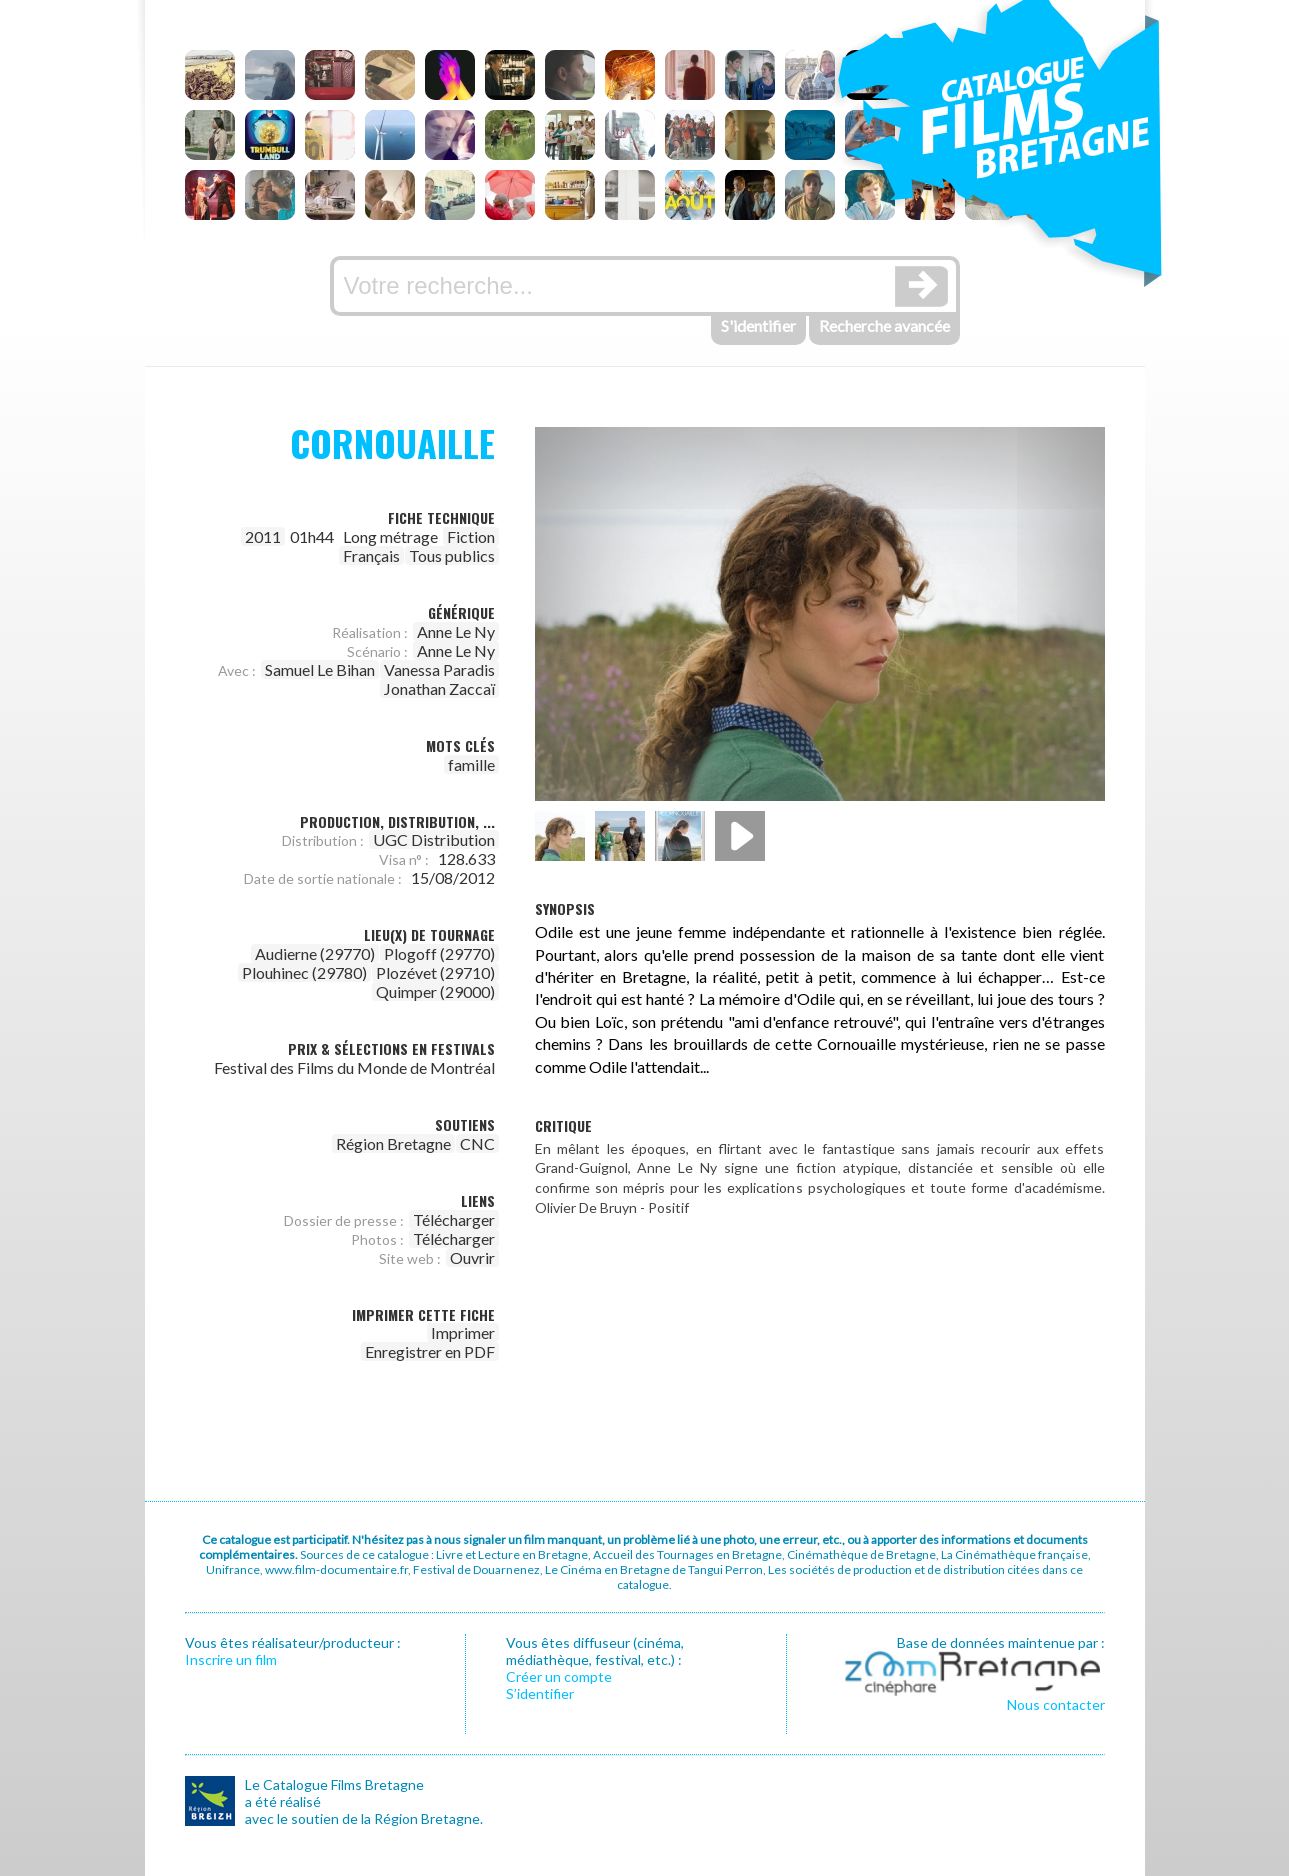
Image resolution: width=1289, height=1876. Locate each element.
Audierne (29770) (315, 953)
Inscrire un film (231, 1659)
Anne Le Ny (456, 631)
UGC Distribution (434, 839)
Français (371, 555)
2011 (263, 536)
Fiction (471, 536)
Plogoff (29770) (439, 953)
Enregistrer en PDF (430, 1351)
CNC (477, 1143)
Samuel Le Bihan (320, 669)
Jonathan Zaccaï (439, 688)
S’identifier (540, 1693)
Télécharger (454, 1219)
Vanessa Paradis (439, 669)
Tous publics (452, 555)
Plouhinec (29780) (304, 972)
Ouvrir (472, 1257)
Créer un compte (559, 1676)
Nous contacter (1056, 1704)
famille (471, 764)
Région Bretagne (393, 1143)
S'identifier (758, 325)
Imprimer (463, 1332)
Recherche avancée (884, 325)
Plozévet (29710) (435, 972)
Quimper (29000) (435, 991)
